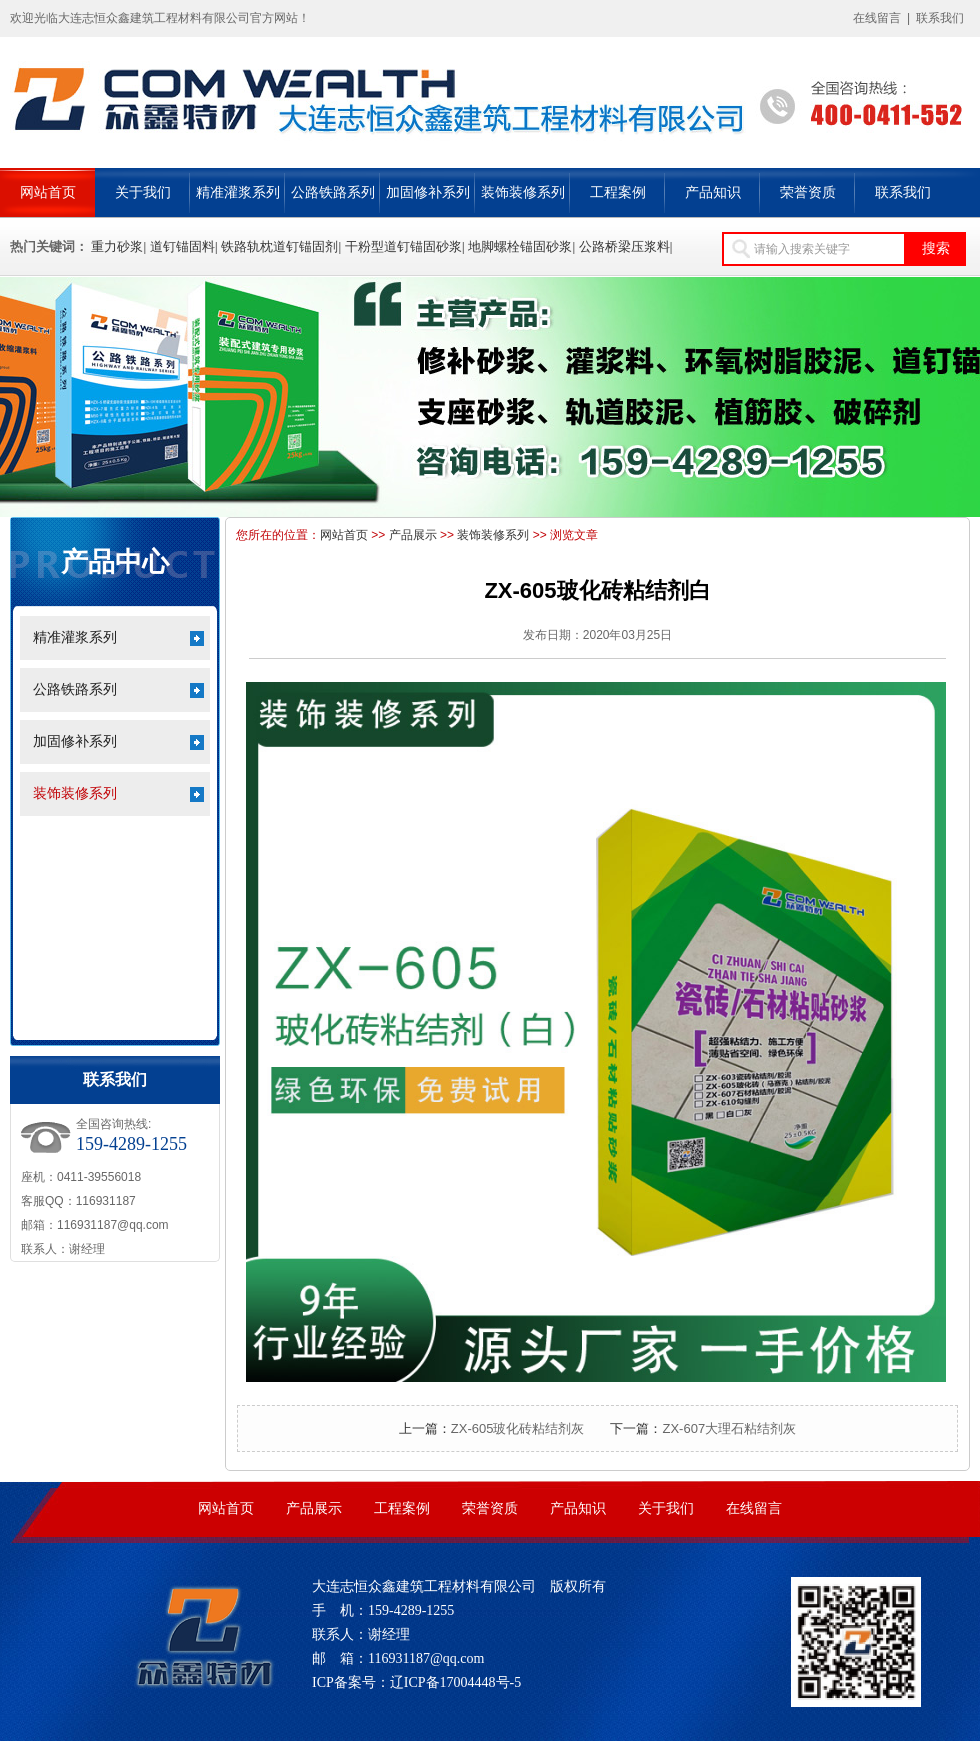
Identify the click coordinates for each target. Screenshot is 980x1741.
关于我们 (143, 192)
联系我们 (940, 18)
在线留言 (877, 18)
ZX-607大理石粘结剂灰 (729, 1428)
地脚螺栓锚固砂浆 (520, 246)
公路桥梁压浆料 (624, 246)
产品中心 (115, 562)
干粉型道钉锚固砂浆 (403, 246)
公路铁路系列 (333, 192)
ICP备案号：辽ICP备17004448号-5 (416, 1682)
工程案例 (618, 192)
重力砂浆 (117, 246)
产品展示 (413, 535)
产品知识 (713, 192)
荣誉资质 (808, 192)
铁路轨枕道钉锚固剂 (279, 246)
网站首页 (48, 192)
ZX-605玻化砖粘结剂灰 (518, 1428)
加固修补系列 (428, 192)
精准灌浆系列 (238, 192)
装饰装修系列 (523, 192)
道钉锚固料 (182, 246)
